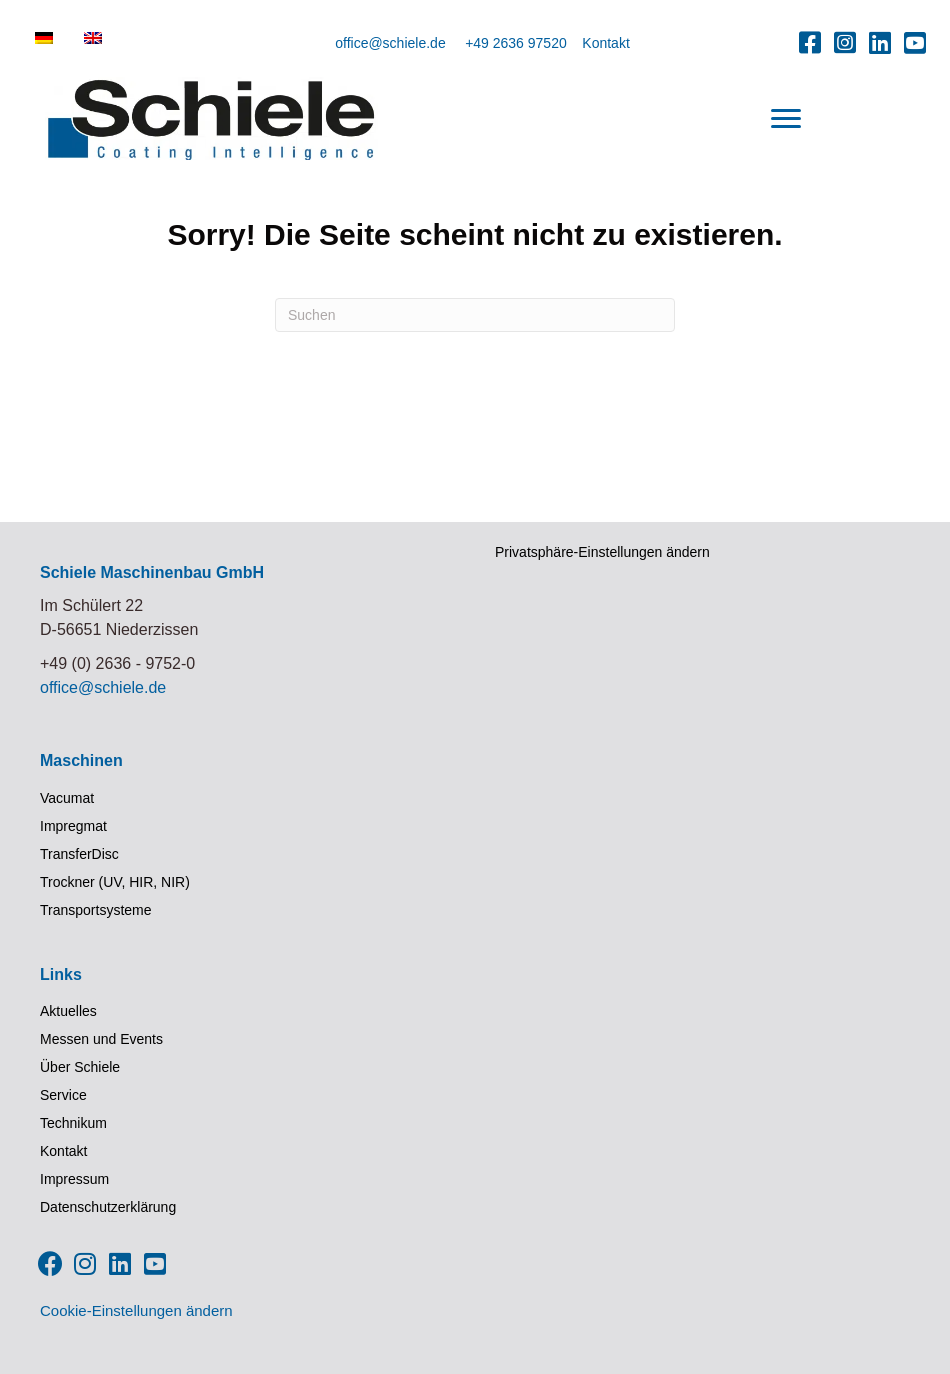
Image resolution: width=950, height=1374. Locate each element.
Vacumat (67, 798)
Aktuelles (68, 1011)
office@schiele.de (390, 43)
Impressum (74, 1179)
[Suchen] (475, 315)
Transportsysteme (96, 910)
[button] (810, 42)
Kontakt (605, 43)
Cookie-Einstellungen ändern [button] (136, 1310)
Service (63, 1095)
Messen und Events (101, 1039)
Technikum (73, 1123)
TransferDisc (79, 854)
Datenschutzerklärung (108, 1207)
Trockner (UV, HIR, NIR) (115, 882)
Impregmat (73, 826)
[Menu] (786, 119)
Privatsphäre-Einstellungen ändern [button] (602, 552)
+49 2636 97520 (516, 43)
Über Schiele (80, 1067)
